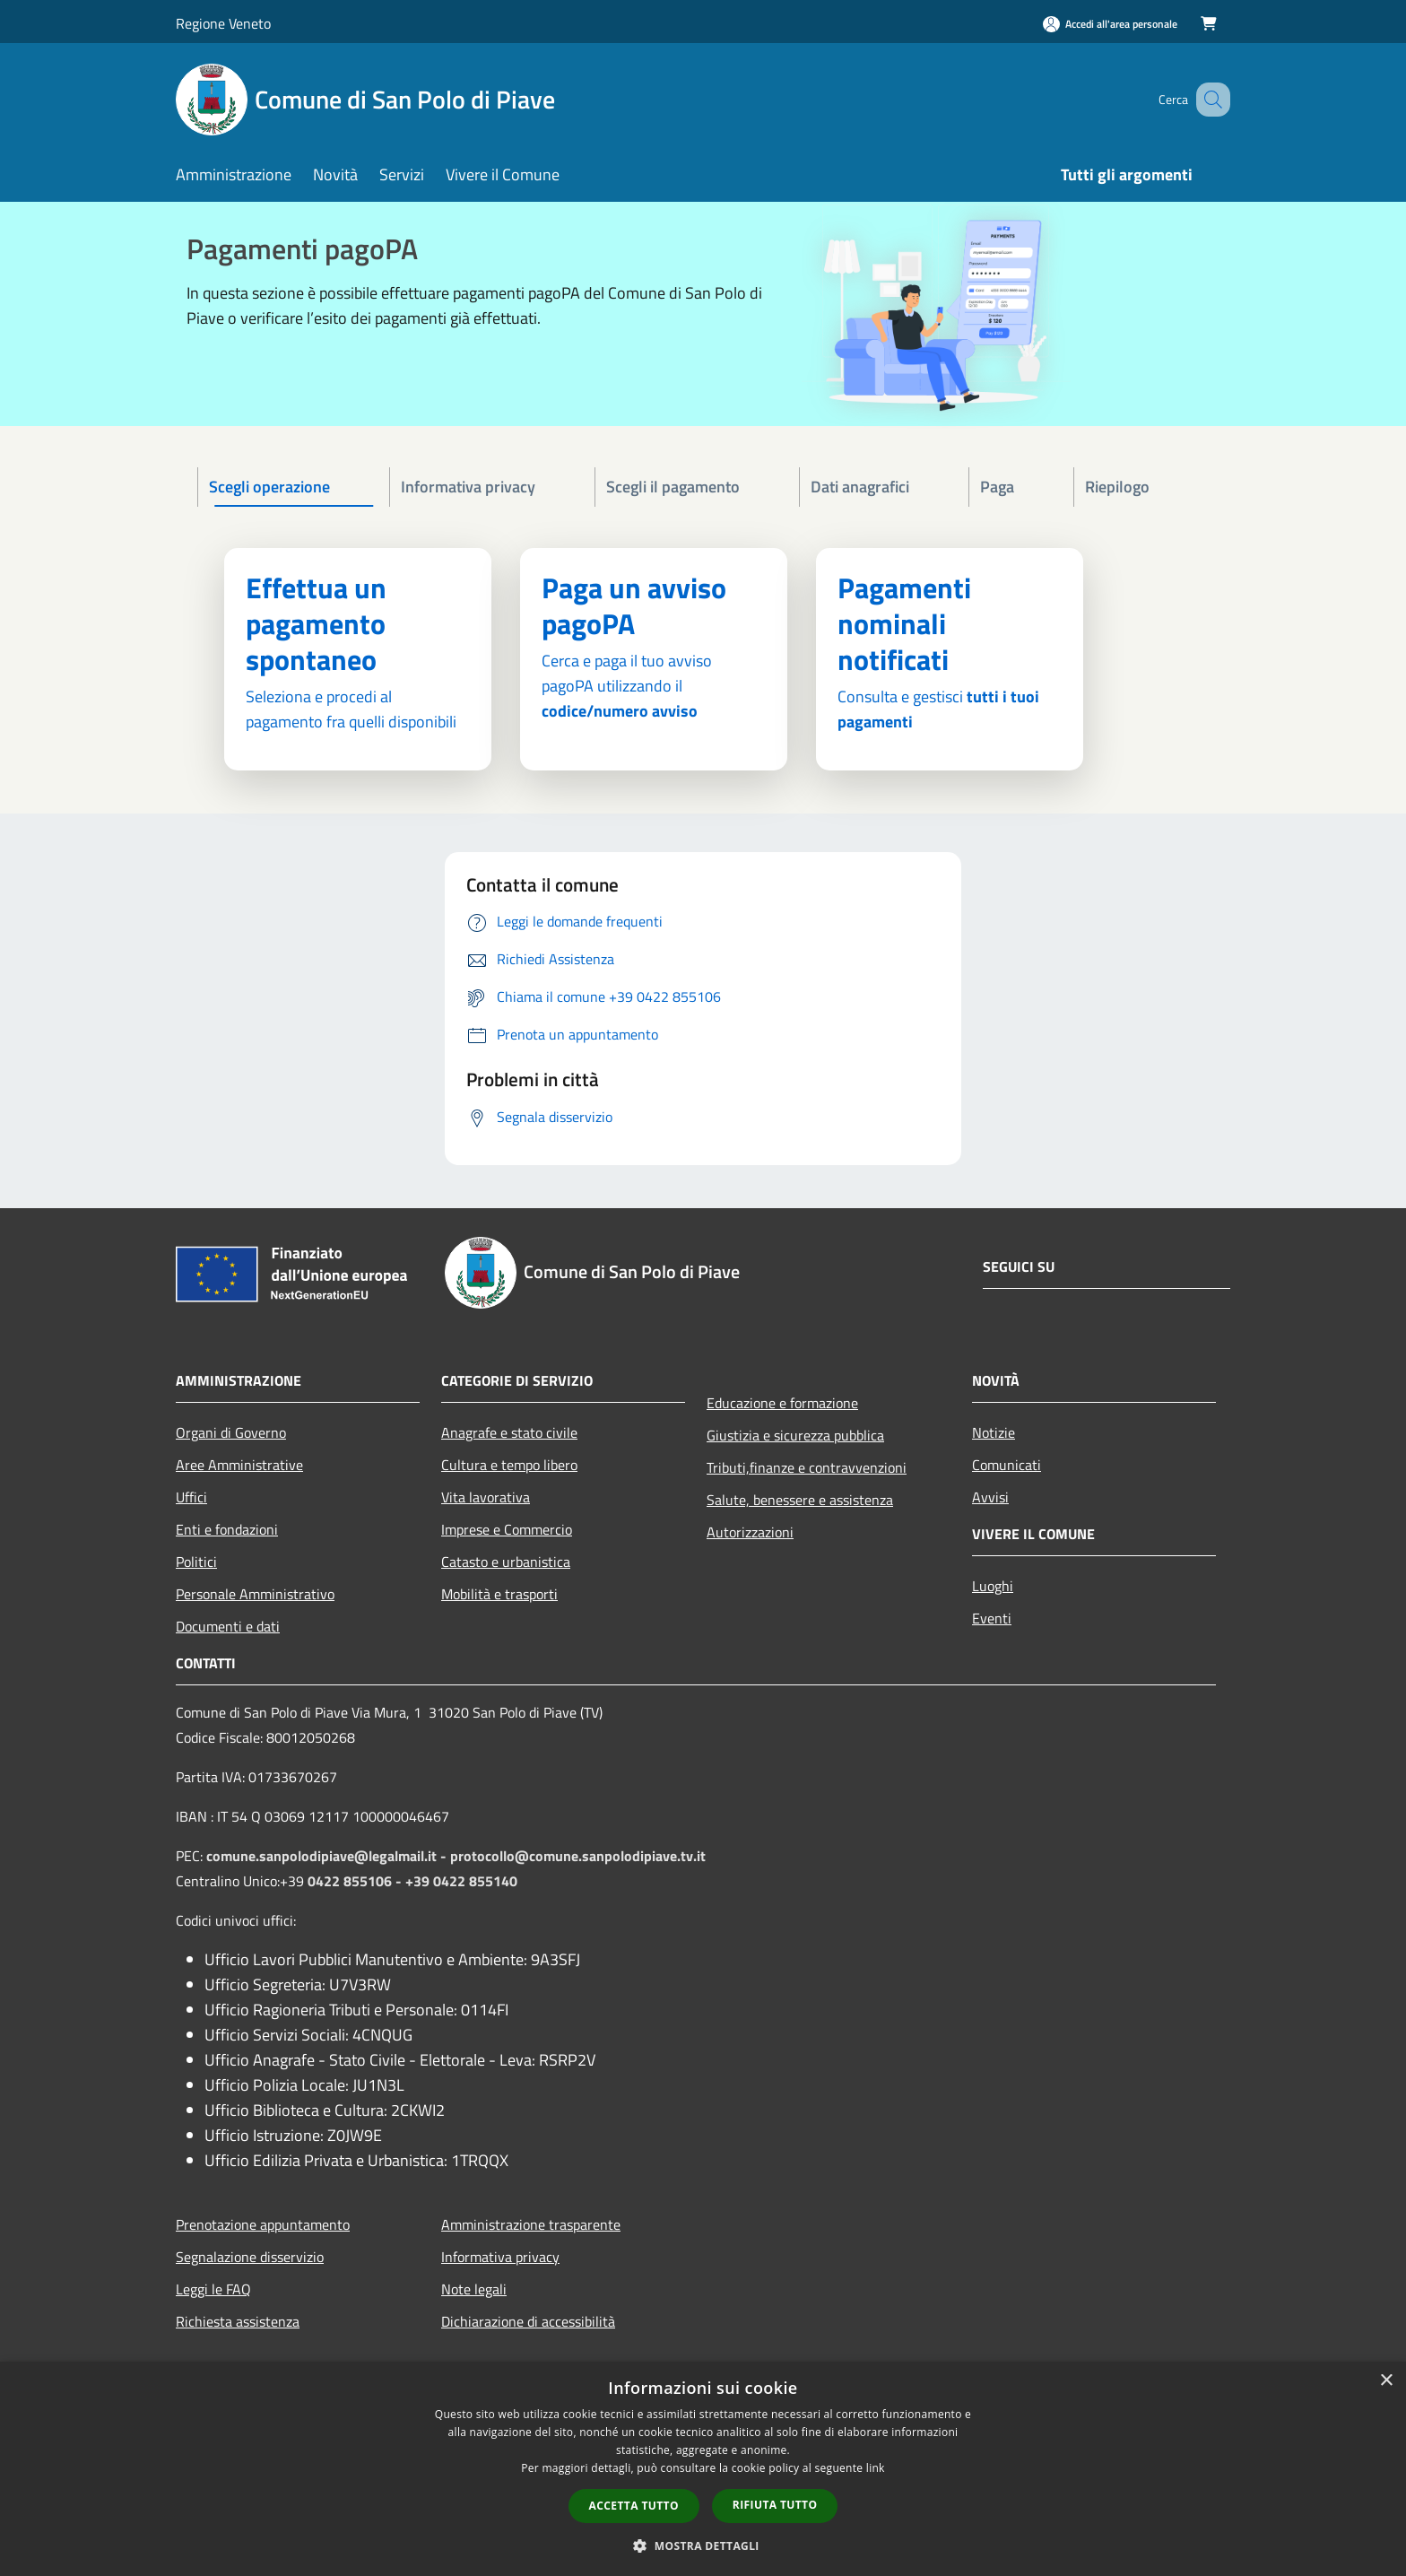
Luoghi (992, 1586)
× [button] (1386, 2381)
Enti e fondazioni (227, 1529)
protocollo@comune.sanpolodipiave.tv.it (578, 1856)
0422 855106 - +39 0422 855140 (412, 1881)
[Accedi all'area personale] (1110, 24)
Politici (196, 1561)
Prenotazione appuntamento (263, 2224)
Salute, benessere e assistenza (800, 1499)
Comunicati (1006, 1464)
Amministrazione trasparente (531, 2224)
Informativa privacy (500, 2256)
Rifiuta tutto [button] (775, 2504)
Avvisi (990, 1497)
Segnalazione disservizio (250, 2256)
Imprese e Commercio (506, 1529)
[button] (703, 2545)
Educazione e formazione (782, 1403)
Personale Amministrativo (255, 1594)
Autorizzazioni (750, 1532)
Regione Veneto (223, 23)
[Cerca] (1208, 99)
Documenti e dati (228, 1626)
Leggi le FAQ (213, 2289)
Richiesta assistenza (237, 2321)
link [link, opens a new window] (875, 2468)
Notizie (993, 1432)
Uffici (191, 1497)
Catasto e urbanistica (505, 1561)
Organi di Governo (231, 1432)
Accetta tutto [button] (634, 2505)
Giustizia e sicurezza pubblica (795, 1435)
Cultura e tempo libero (509, 1464)
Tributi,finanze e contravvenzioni (807, 1467)
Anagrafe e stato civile (509, 1432)
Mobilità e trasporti (499, 1594)
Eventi (991, 1618)
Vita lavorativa (485, 1497)
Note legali (474, 2289)
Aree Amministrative (239, 1464)
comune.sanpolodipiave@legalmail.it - (328, 1856)
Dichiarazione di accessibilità (528, 2321)
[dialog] (703, 2469)
